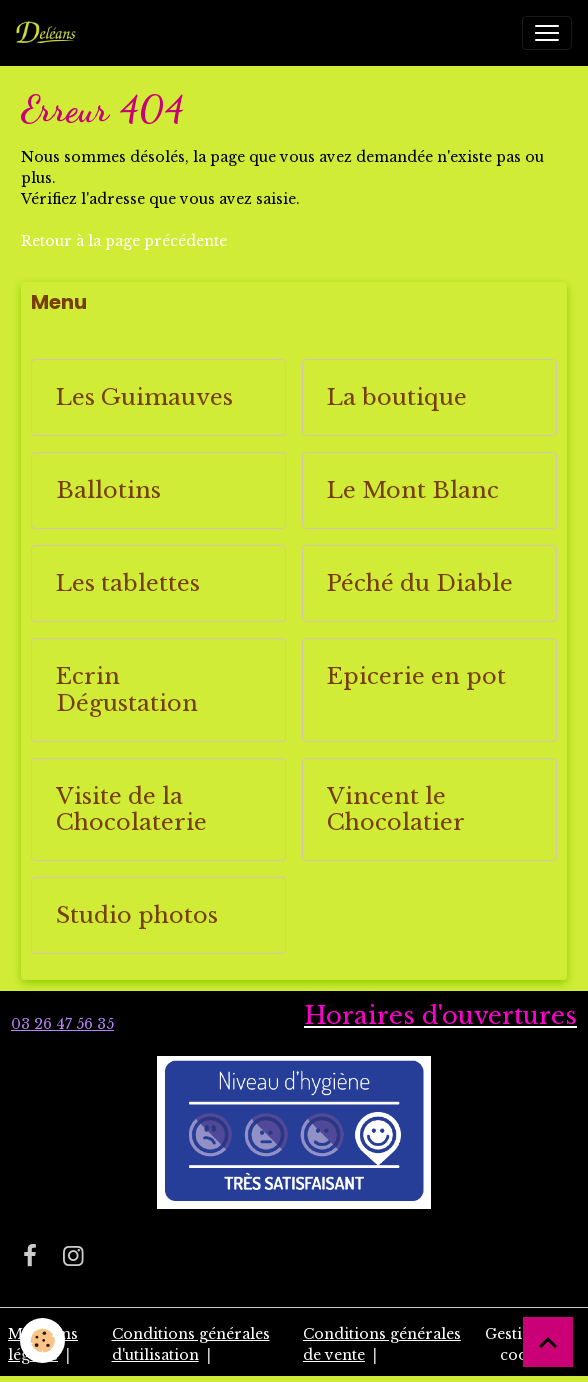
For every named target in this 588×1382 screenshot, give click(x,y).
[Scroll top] (548, 1342)
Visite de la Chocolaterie (131, 810)
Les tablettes (128, 583)
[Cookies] (42, 1340)
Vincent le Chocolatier (396, 810)
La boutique (397, 397)
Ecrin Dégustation (127, 690)
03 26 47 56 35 (62, 1024)
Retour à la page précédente (124, 241)
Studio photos (137, 915)
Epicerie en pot (416, 676)
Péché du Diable (420, 583)
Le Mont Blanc (413, 490)
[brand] (50, 33)
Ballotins (108, 490)
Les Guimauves (144, 397)
